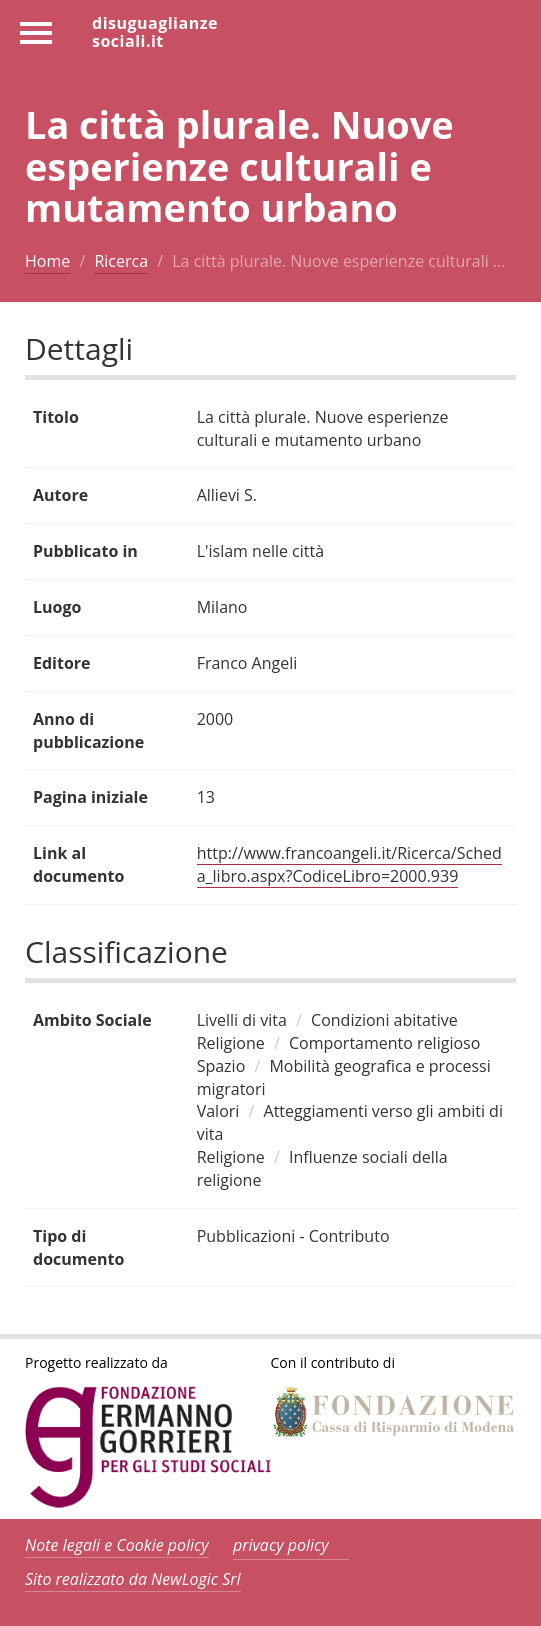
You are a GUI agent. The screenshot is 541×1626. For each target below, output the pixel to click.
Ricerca (121, 261)
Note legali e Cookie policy (117, 1545)
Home (47, 261)
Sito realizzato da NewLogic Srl (133, 1579)
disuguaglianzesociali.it (155, 31)
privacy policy (281, 1545)
